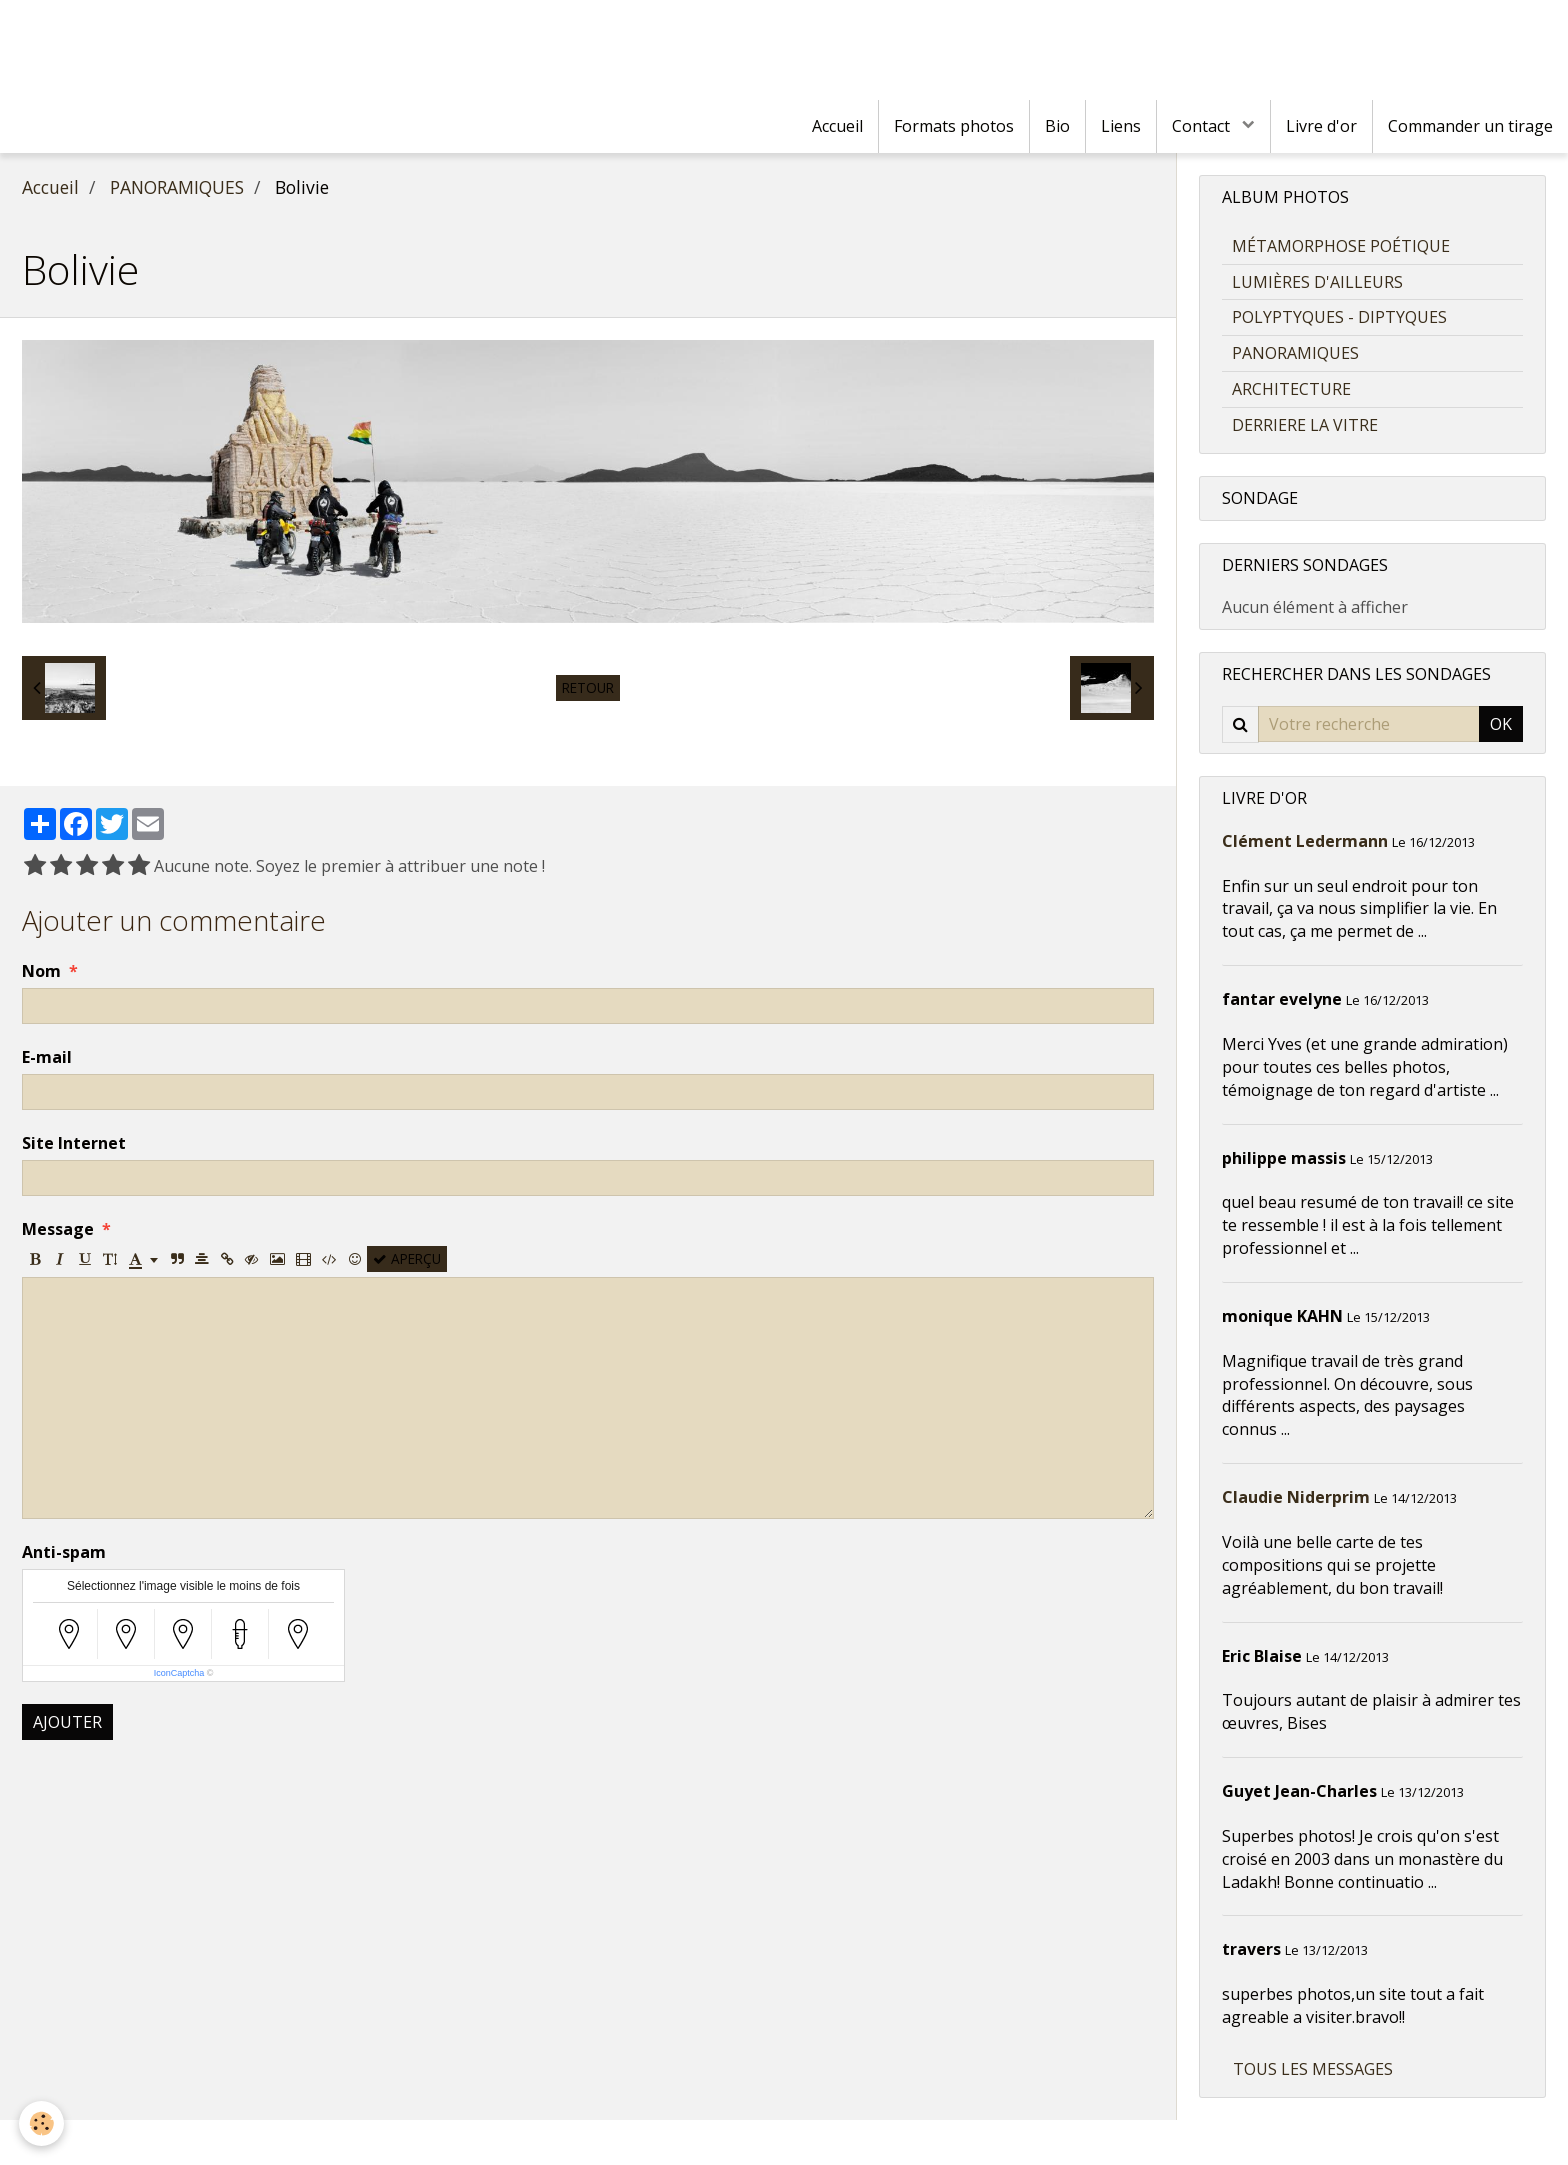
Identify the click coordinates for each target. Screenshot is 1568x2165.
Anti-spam (64, 1552)
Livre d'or (1321, 126)
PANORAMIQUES (177, 187)
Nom (41, 971)
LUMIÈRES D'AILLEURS (1317, 282)
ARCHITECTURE (1291, 389)
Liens (1121, 126)
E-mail (47, 1057)
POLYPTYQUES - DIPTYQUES (1339, 317)
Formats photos (954, 126)
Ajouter (67, 1722)
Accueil (837, 126)
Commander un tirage (1470, 126)
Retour (588, 687)
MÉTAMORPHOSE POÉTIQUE (1341, 246)
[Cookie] (42, 2123)
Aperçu (407, 1258)
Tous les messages (1313, 2069)
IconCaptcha (179, 1673)
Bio (1057, 126)
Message (58, 1229)
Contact (1203, 126)
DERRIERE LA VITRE (1305, 425)
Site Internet (74, 1143)
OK (1501, 724)
